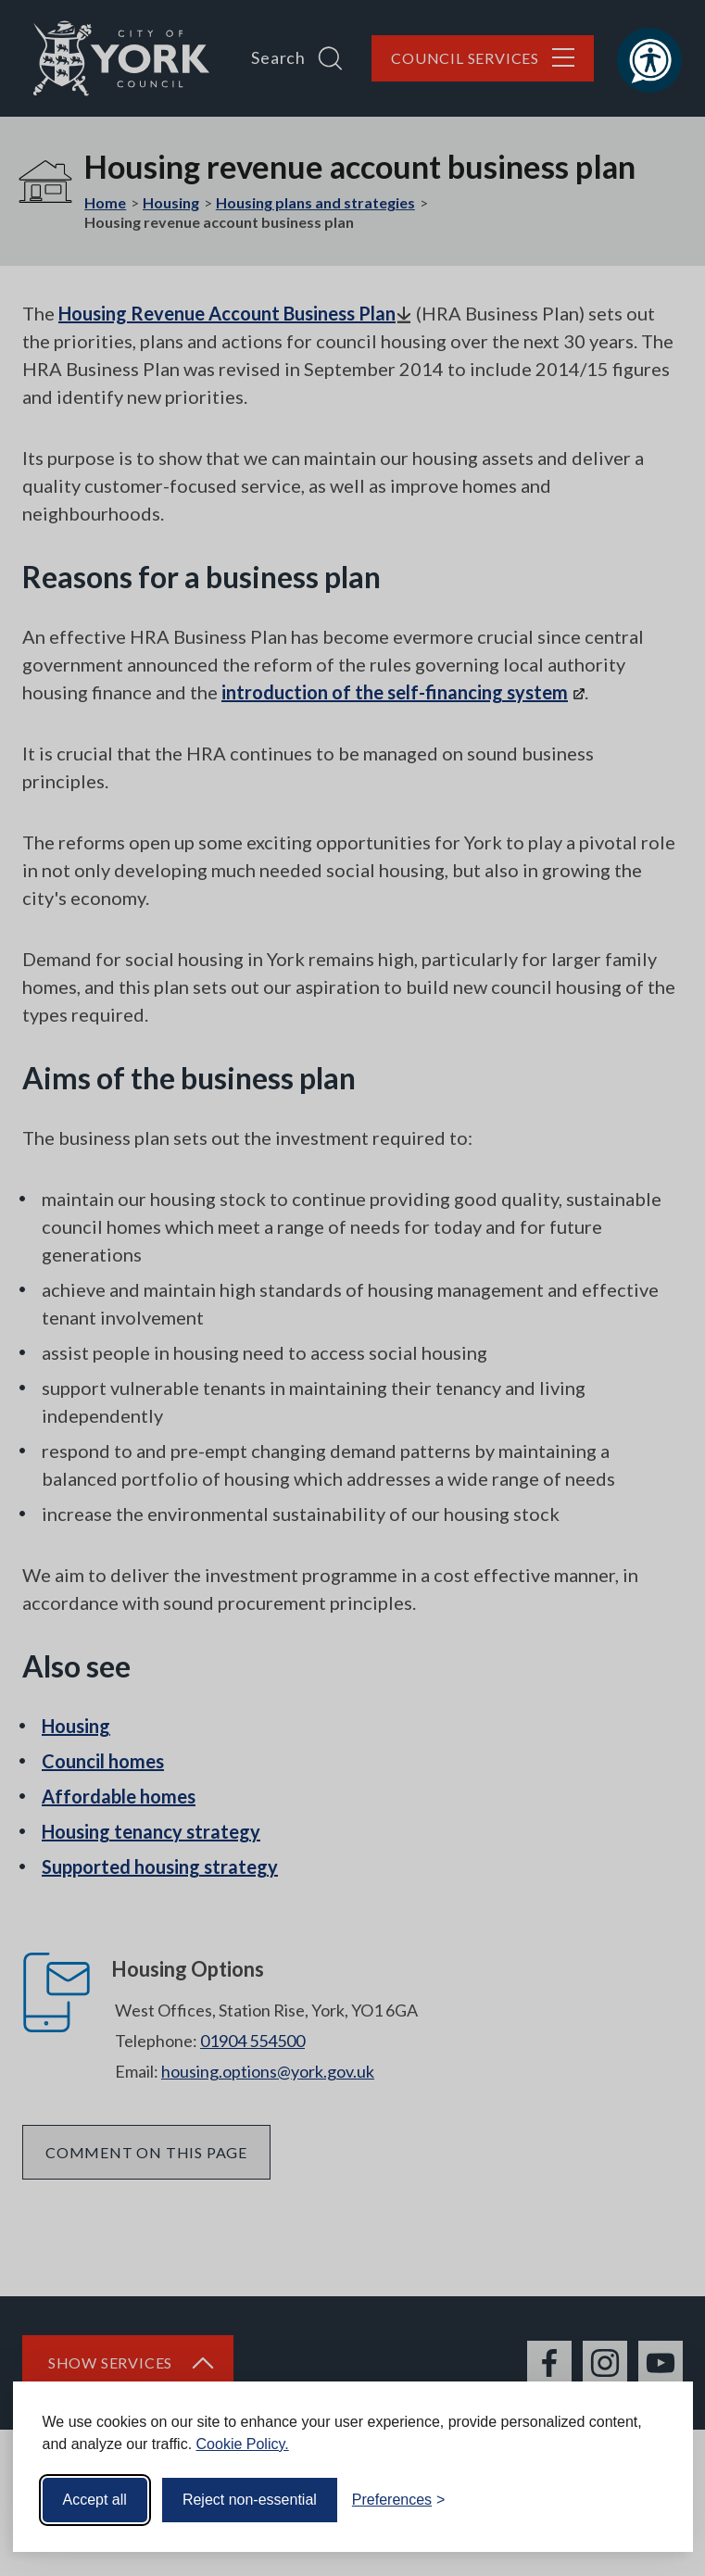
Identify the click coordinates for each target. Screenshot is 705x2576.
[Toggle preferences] (399, 2500)
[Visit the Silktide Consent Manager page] (652, 2500)
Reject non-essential (250, 2499)
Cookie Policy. (242, 2444)
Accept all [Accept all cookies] (95, 2499)
